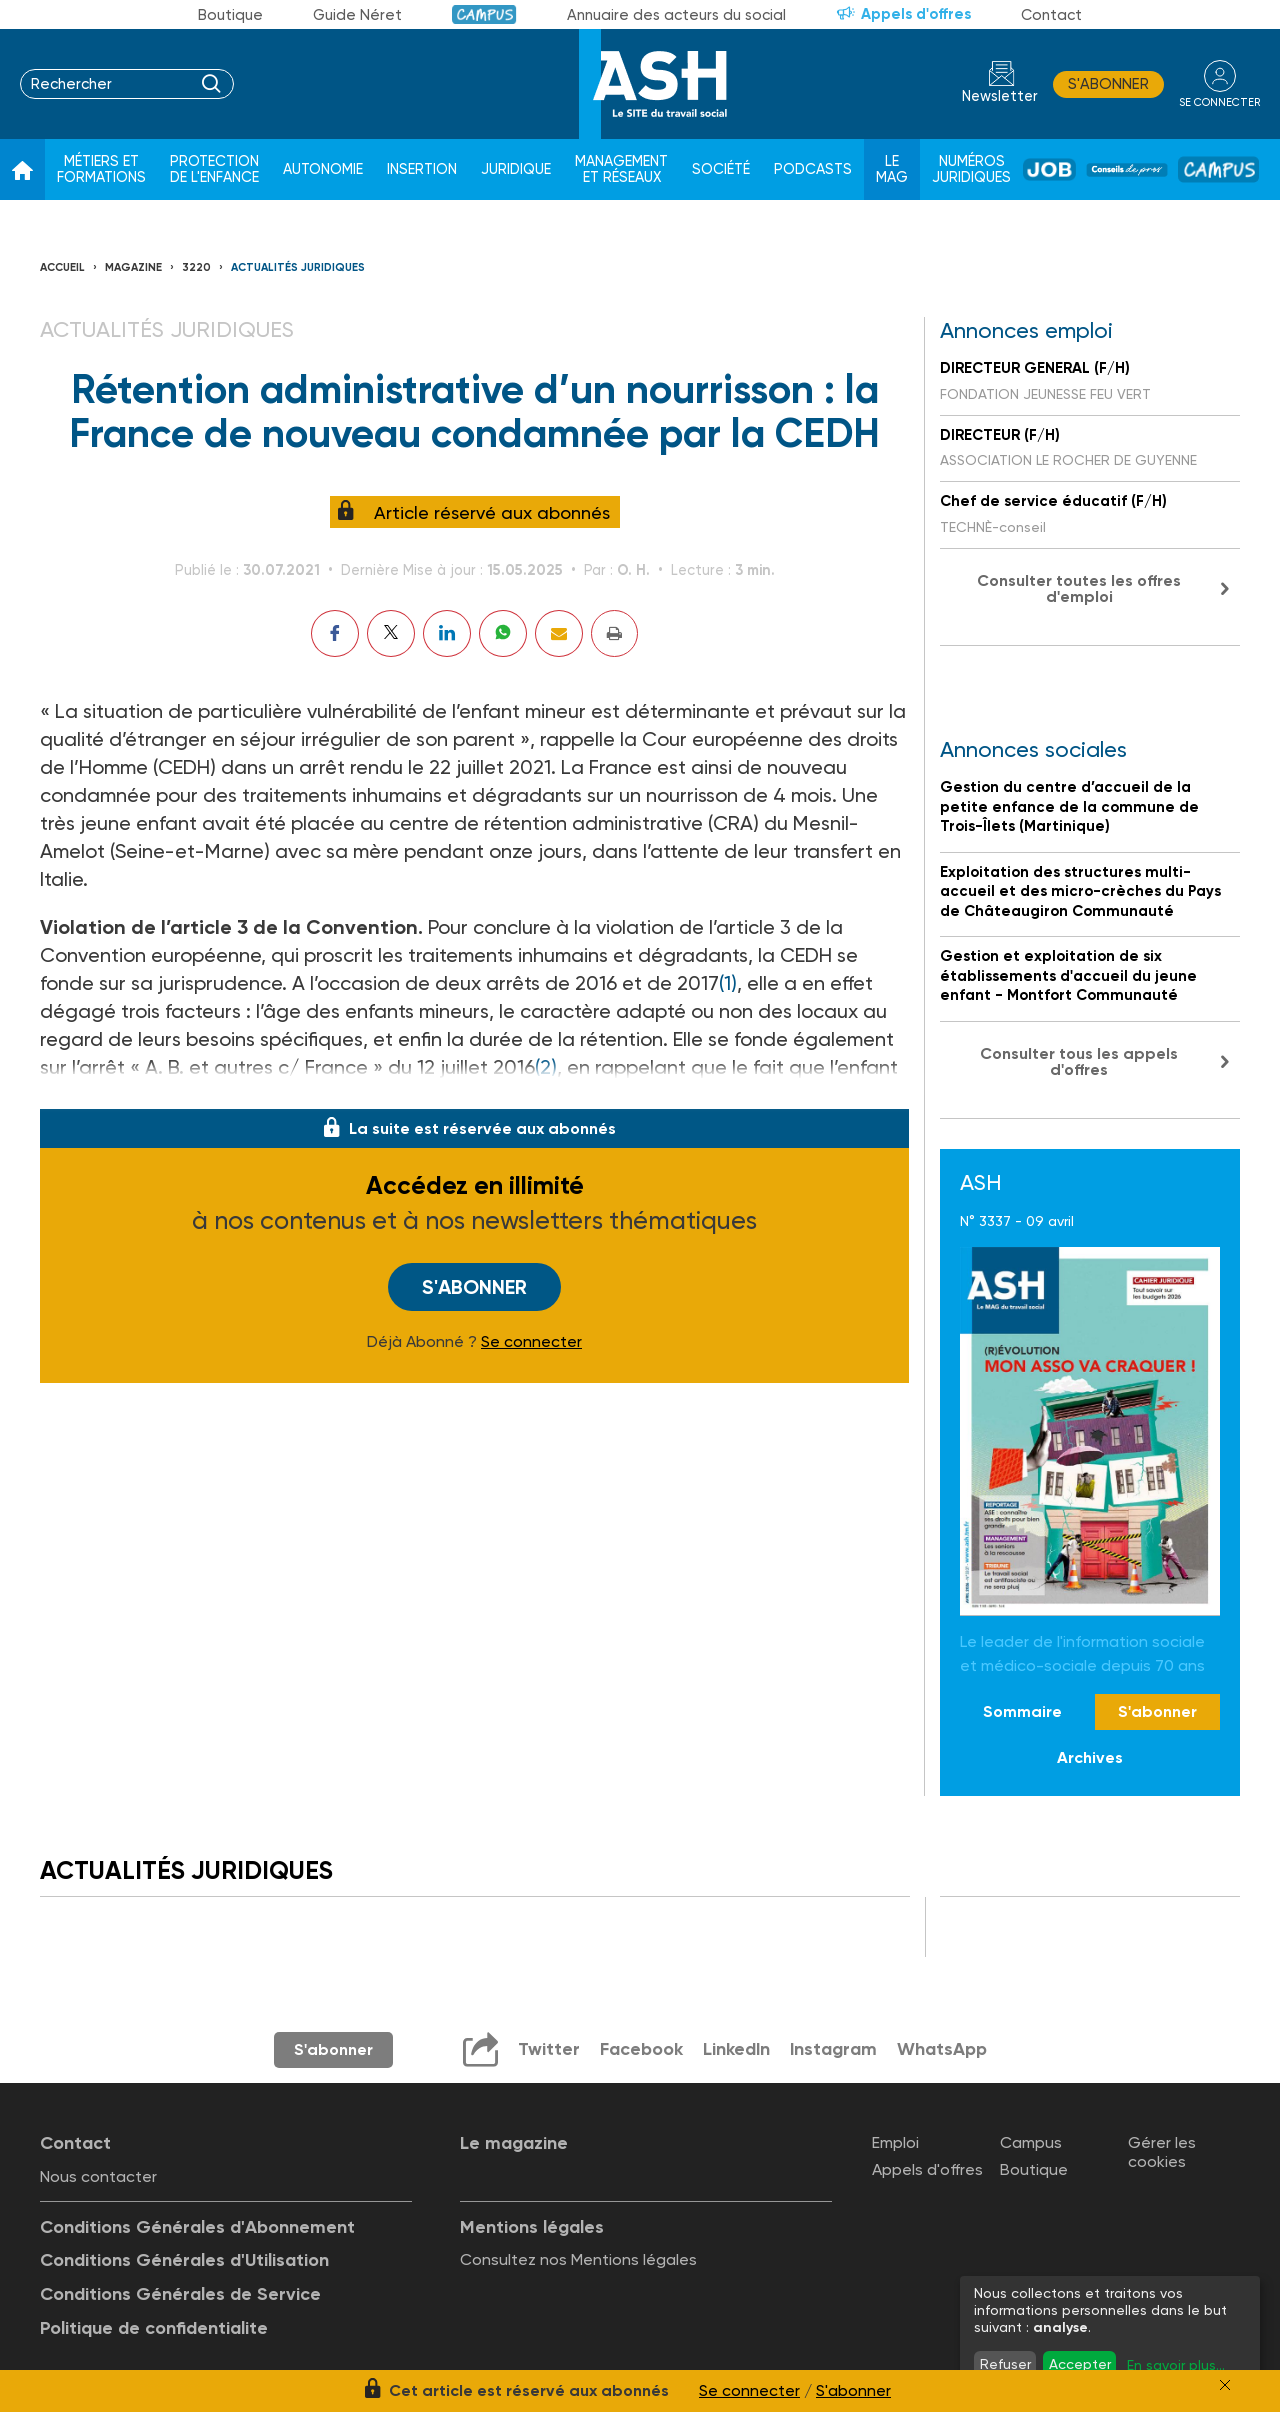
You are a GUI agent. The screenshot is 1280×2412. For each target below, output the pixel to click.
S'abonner (1108, 84)
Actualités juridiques (298, 267)
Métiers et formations (101, 169)
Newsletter (1000, 96)
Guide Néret (357, 15)
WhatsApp (943, 2049)
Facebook (640, 2049)
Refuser (1005, 2364)
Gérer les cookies (1162, 2152)
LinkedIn (736, 2049)
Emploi (895, 2142)
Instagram (834, 2049)
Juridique (516, 169)
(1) (728, 983)
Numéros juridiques (971, 169)
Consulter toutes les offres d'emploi (1079, 588)
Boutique (230, 15)
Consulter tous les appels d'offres (1079, 1061)
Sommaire (1022, 1711)
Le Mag (892, 169)
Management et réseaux (621, 169)
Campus (484, 14)
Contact (1051, 15)
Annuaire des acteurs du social (676, 15)
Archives (1090, 1757)
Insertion (422, 169)
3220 (196, 267)
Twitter (548, 2049)
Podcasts (813, 169)
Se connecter (531, 1342)
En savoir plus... (1176, 2365)
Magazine (133, 267)
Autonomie (323, 169)
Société (721, 169)
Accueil (62, 267)
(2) (546, 1067)
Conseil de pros (1127, 170)
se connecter (1219, 101)
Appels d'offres (916, 14)
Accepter (1080, 2364)
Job (1049, 169)
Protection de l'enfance (214, 169)
